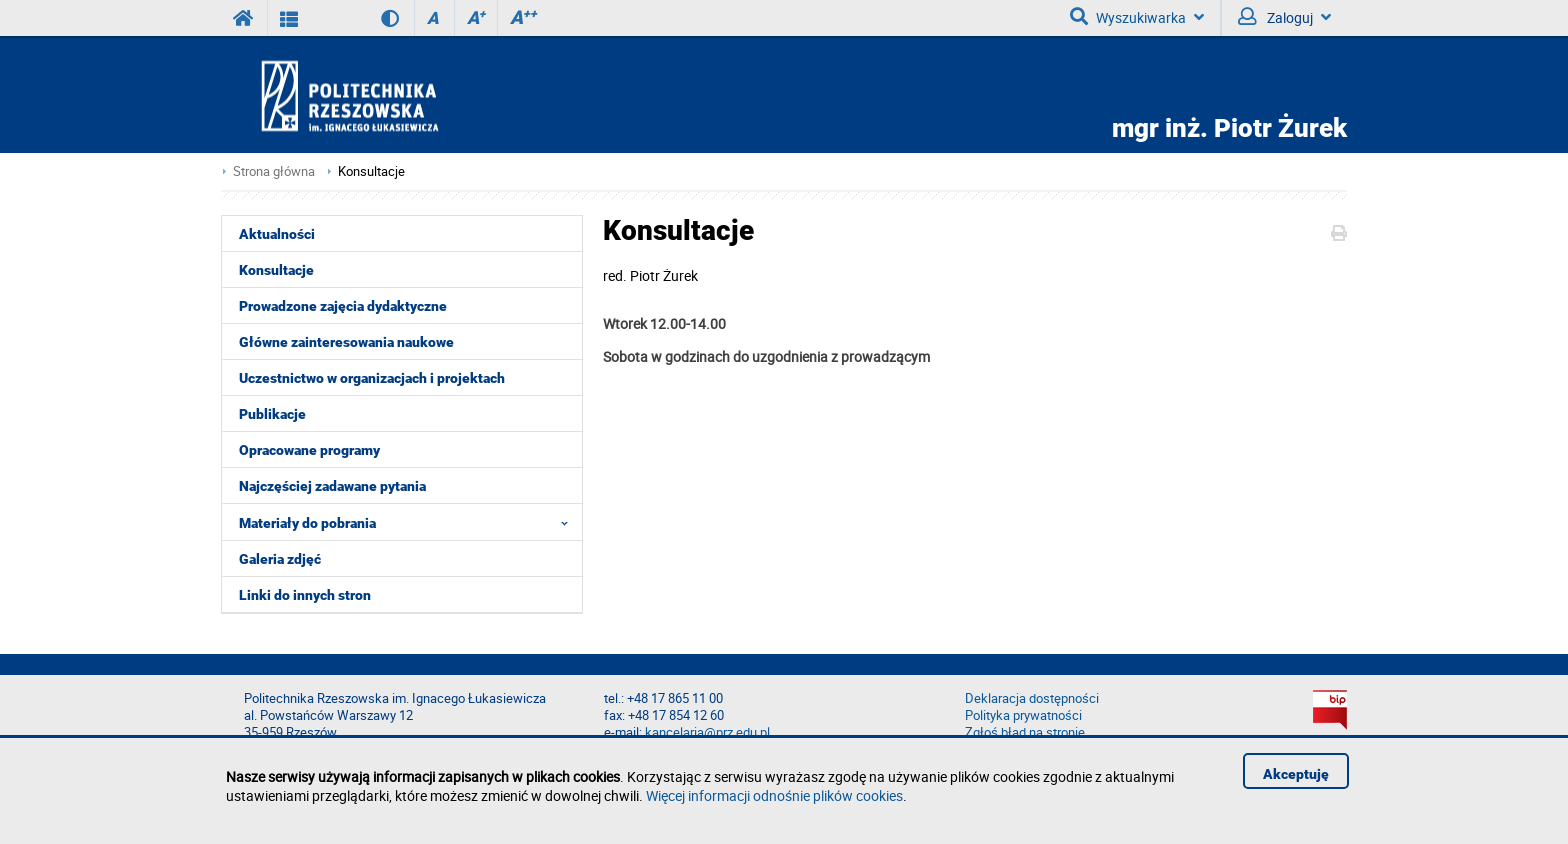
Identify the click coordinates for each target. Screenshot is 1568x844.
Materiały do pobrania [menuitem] (409, 522)
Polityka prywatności (1023, 715)
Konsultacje (371, 171)
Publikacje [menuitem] (272, 414)
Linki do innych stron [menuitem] (305, 595)
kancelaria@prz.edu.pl (707, 732)
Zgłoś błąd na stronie (1025, 732)
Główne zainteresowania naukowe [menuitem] (346, 342)
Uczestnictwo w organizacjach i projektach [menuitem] (372, 378)
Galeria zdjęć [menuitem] (280, 559)
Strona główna (274, 171)
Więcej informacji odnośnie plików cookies (774, 795)
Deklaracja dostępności (1032, 698)
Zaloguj (1284, 17)
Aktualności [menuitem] (277, 234)
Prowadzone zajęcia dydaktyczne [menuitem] (343, 306)
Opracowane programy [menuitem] (309, 450)
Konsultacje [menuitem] (276, 270)
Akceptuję (1296, 774)
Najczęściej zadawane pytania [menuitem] (332, 486)
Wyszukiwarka (1137, 17)
